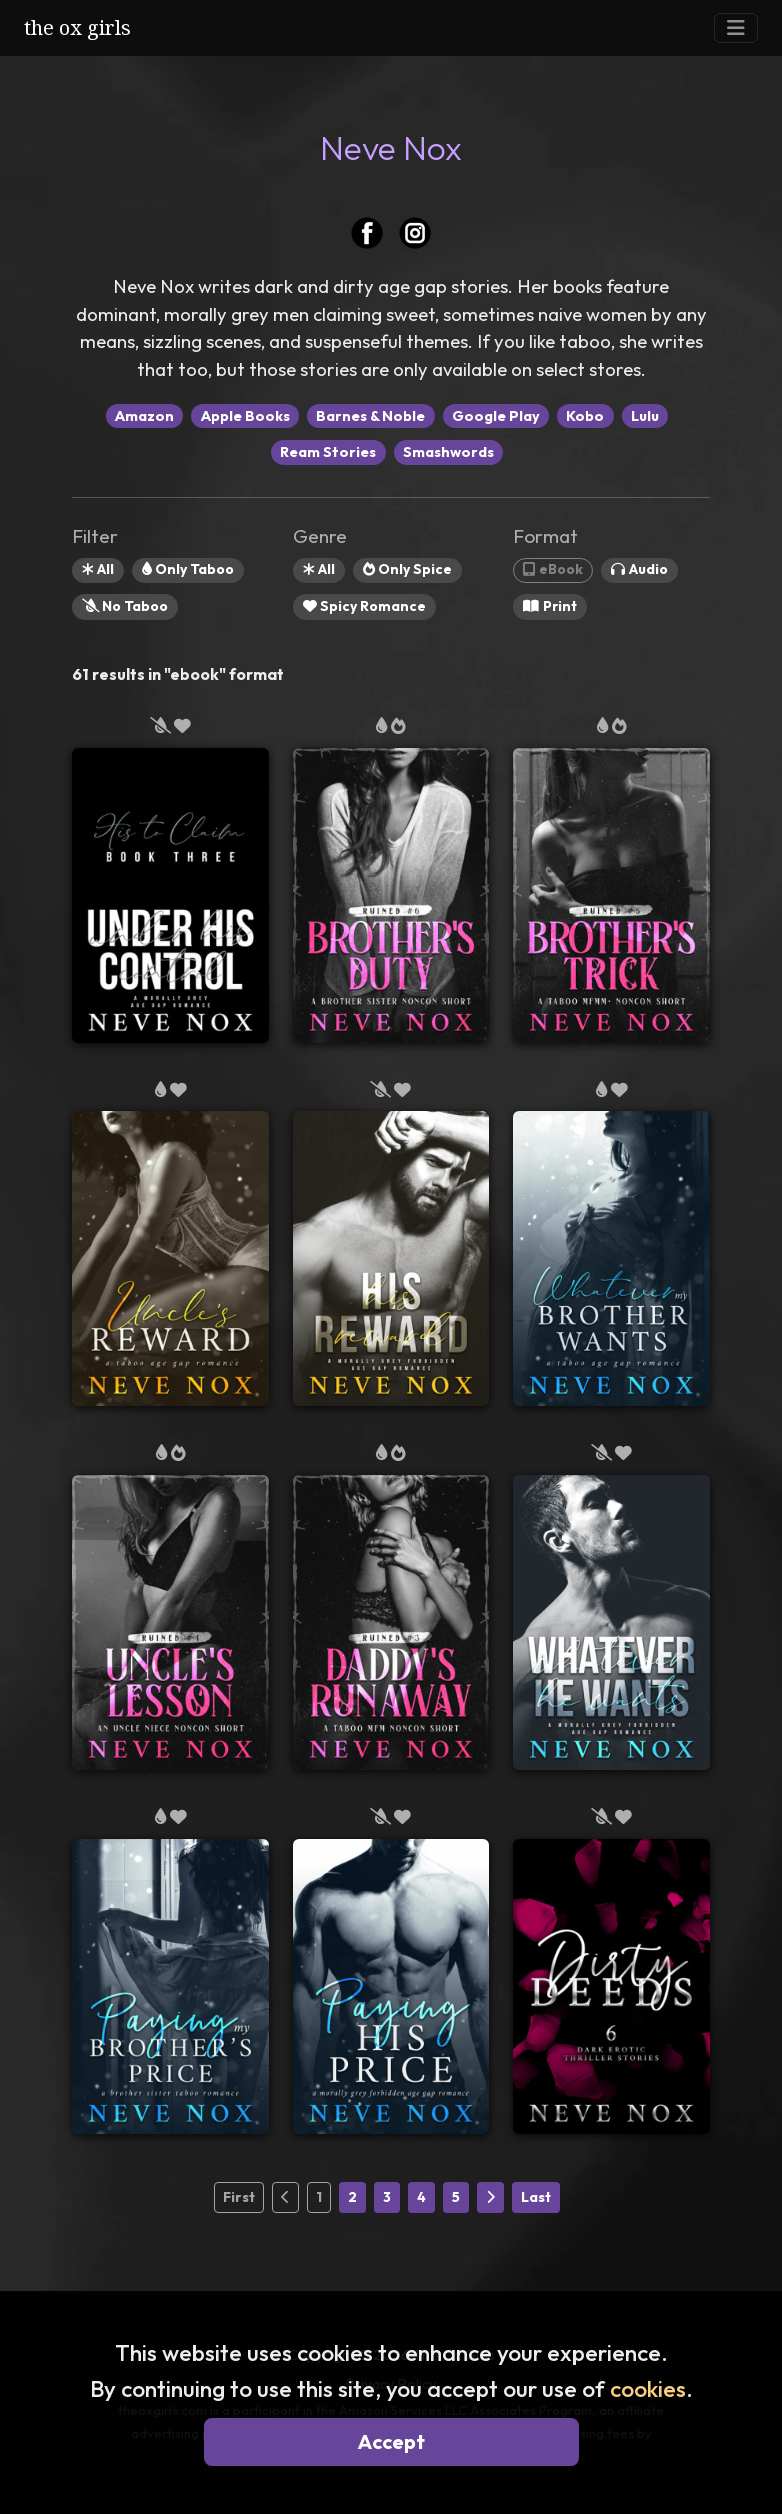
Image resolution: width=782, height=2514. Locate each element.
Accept (391, 2441)
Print (550, 606)
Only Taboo (188, 569)
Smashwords (448, 452)
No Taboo (125, 606)
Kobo (585, 416)
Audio (639, 569)
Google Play (496, 416)
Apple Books (245, 416)
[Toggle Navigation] (736, 28)
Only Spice (407, 569)
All (98, 569)
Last (536, 2197)
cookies (648, 2388)
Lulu (645, 416)
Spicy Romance (364, 606)
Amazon (144, 416)
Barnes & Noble (370, 416)
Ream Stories (328, 452)
